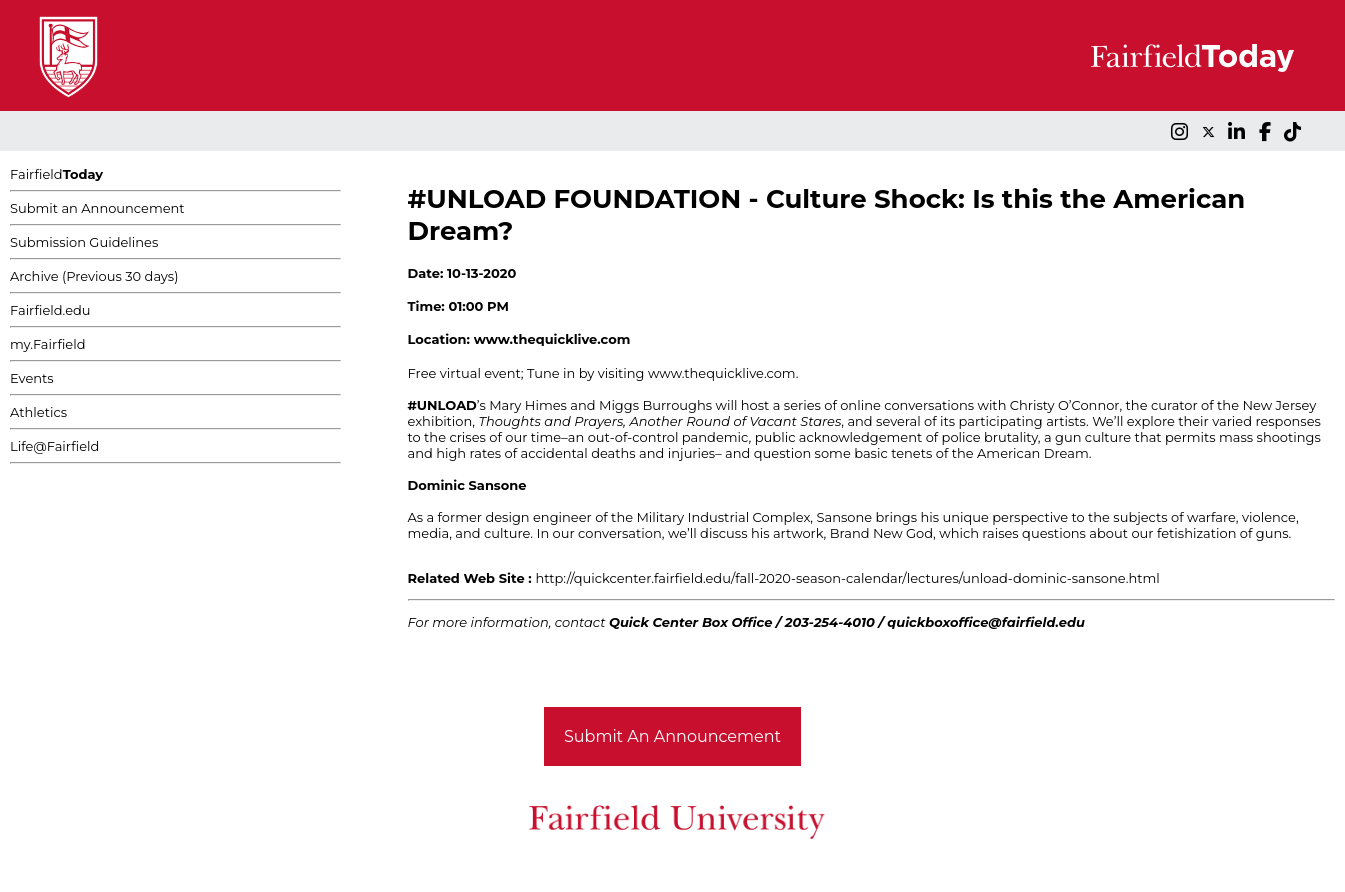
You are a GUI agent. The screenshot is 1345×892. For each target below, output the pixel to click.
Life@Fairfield (54, 446)
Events (32, 378)
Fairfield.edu (50, 310)
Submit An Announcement (672, 736)
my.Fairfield (48, 344)
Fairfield (56, 174)
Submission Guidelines (84, 242)
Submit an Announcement (97, 208)
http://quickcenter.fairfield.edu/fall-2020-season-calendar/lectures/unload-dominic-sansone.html (847, 578)
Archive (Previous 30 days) (94, 276)
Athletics (38, 412)
